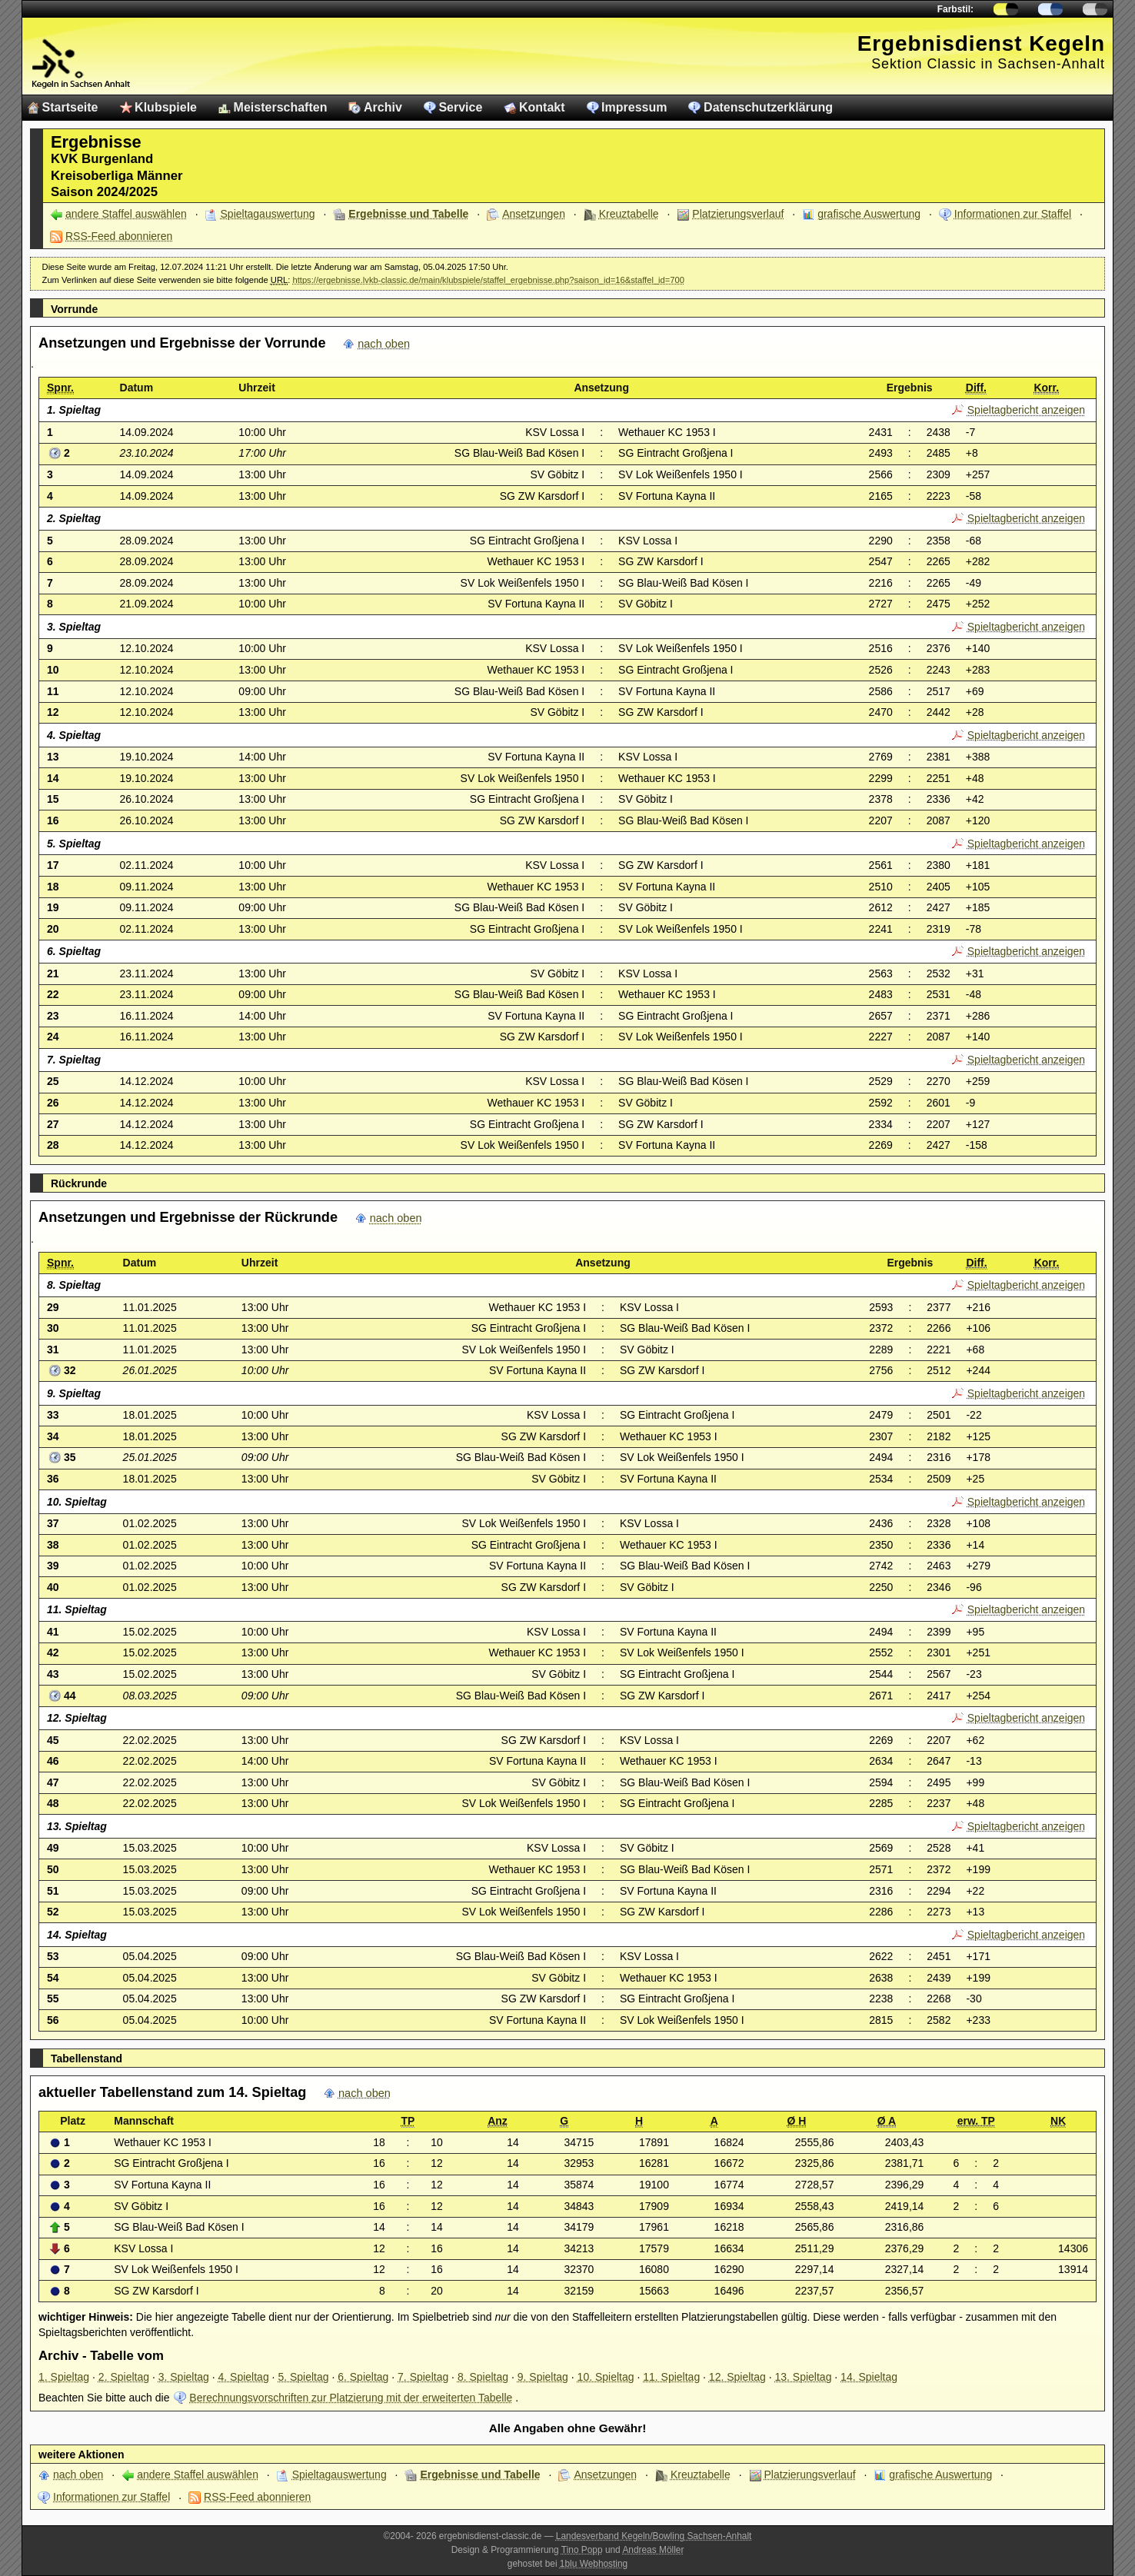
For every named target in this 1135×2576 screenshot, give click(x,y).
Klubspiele (166, 107)
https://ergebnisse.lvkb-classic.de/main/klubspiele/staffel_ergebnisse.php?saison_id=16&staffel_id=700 (488, 280)
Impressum (634, 107)
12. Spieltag (737, 2377)
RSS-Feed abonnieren (118, 236)
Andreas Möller (653, 2549)
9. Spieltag (543, 2377)
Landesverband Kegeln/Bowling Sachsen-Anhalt (654, 2536)
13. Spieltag (802, 2377)
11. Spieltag (671, 2377)
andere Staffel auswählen (126, 214)
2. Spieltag (123, 2377)
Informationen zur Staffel (1012, 214)
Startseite (70, 107)
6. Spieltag (363, 2377)
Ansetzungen (533, 214)
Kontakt (542, 107)
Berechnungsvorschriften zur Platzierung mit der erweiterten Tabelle (350, 2397)
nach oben (384, 344)
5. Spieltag (303, 2377)
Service (460, 107)
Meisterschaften (281, 107)
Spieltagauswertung (268, 214)
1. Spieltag (63, 2377)
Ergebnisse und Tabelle (408, 214)
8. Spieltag (483, 2377)
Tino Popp (582, 2549)
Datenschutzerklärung (768, 107)
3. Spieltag (183, 2377)
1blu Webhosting (593, 2563)
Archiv (383, 107)
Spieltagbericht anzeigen (1026, 410)
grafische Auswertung (868, 214)
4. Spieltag (243, 2377)
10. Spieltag (605, 2377)
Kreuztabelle (629, 214)
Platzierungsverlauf (738, 214)
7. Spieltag (423, 2377)
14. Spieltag (868, 2377)
